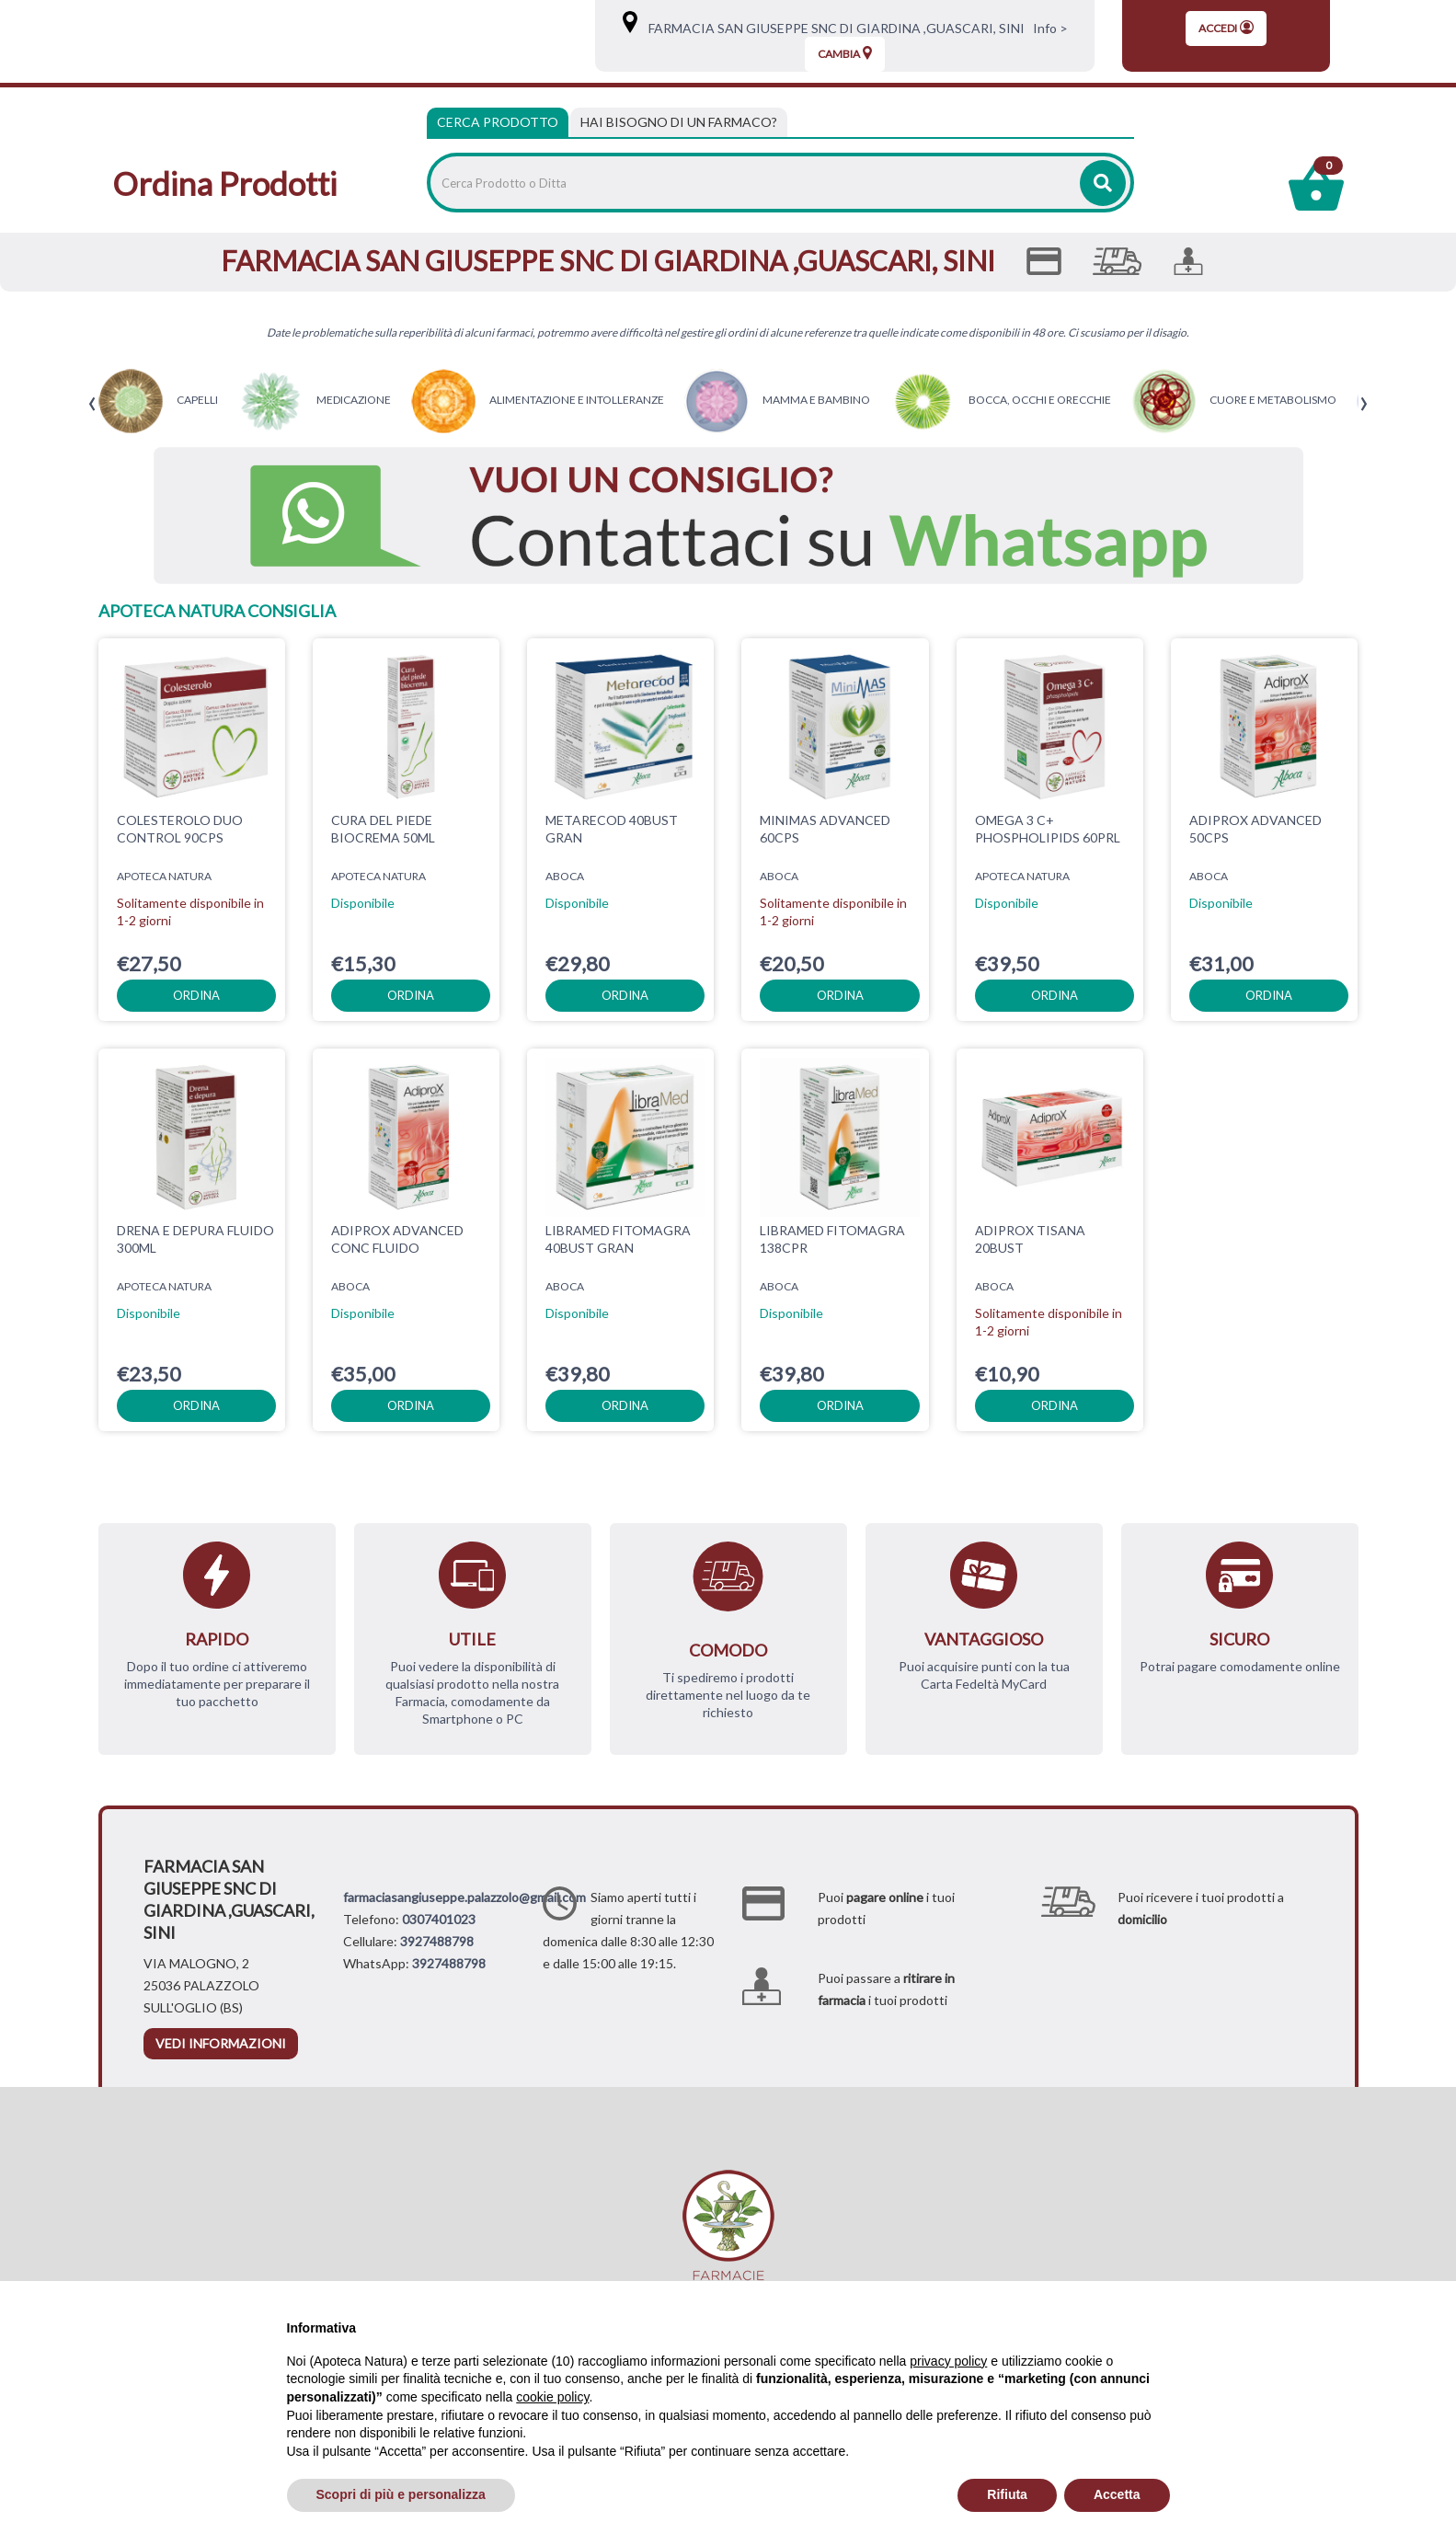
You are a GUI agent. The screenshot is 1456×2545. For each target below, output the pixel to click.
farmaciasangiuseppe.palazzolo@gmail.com (464, 1897)
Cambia (845, 53)
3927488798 (437, 1941)
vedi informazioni (220, 2043)
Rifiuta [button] (1007, 2494)
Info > (1047, 28)
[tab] (678, 122)
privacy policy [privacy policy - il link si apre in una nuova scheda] (948, 2361)
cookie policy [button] (552, 2397)
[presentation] (92, 404)
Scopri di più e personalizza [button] (401, 2494)
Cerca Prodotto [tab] (497, 122)
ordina (196, 995)
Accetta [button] (1117, 2494)
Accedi (1226, 27)
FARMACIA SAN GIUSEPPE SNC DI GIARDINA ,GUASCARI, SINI (832, 28)
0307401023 (439, 1919)
